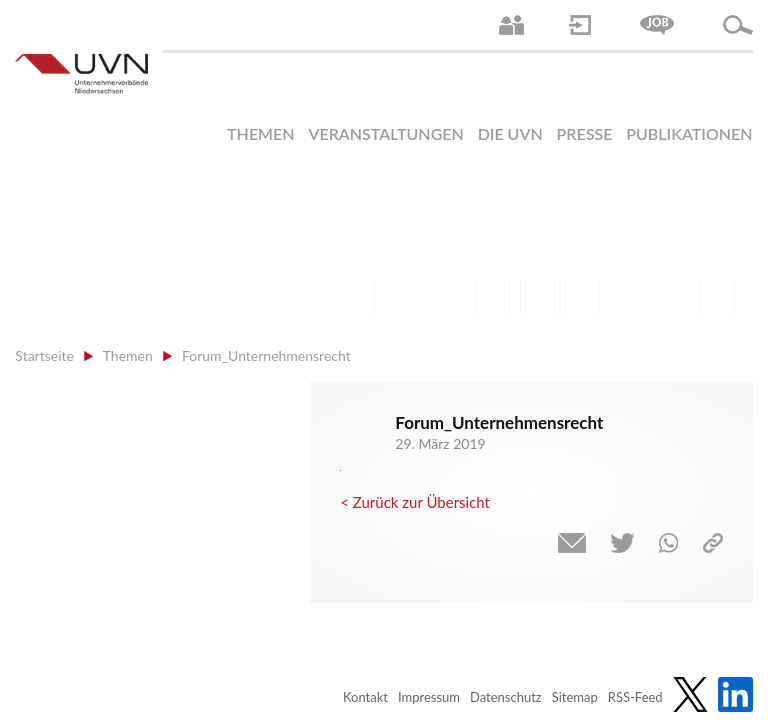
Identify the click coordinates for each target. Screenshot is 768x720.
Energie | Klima (627, 297)
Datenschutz (506, 697)
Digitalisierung (582, 297)
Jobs (657, 25)
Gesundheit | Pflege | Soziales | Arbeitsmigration (717, 297)
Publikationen (689, 133)
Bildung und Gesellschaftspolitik (447, 297)
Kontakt (365, 697)
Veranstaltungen (385, 133)
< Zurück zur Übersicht (415, 502)
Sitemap (575, 697)
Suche (738, 25)
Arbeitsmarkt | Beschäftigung (402, 297)
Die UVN (510, 133)
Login (580, 25)
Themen (261, 133)
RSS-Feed (635, 697)
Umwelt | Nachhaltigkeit (672, 297)
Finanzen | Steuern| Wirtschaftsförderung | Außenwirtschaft (492, 297)
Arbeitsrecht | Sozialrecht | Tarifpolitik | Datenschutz (357, 297)
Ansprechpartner (511, 25)
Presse (585, 133)
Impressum (429, 697)
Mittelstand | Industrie (537, 297)
